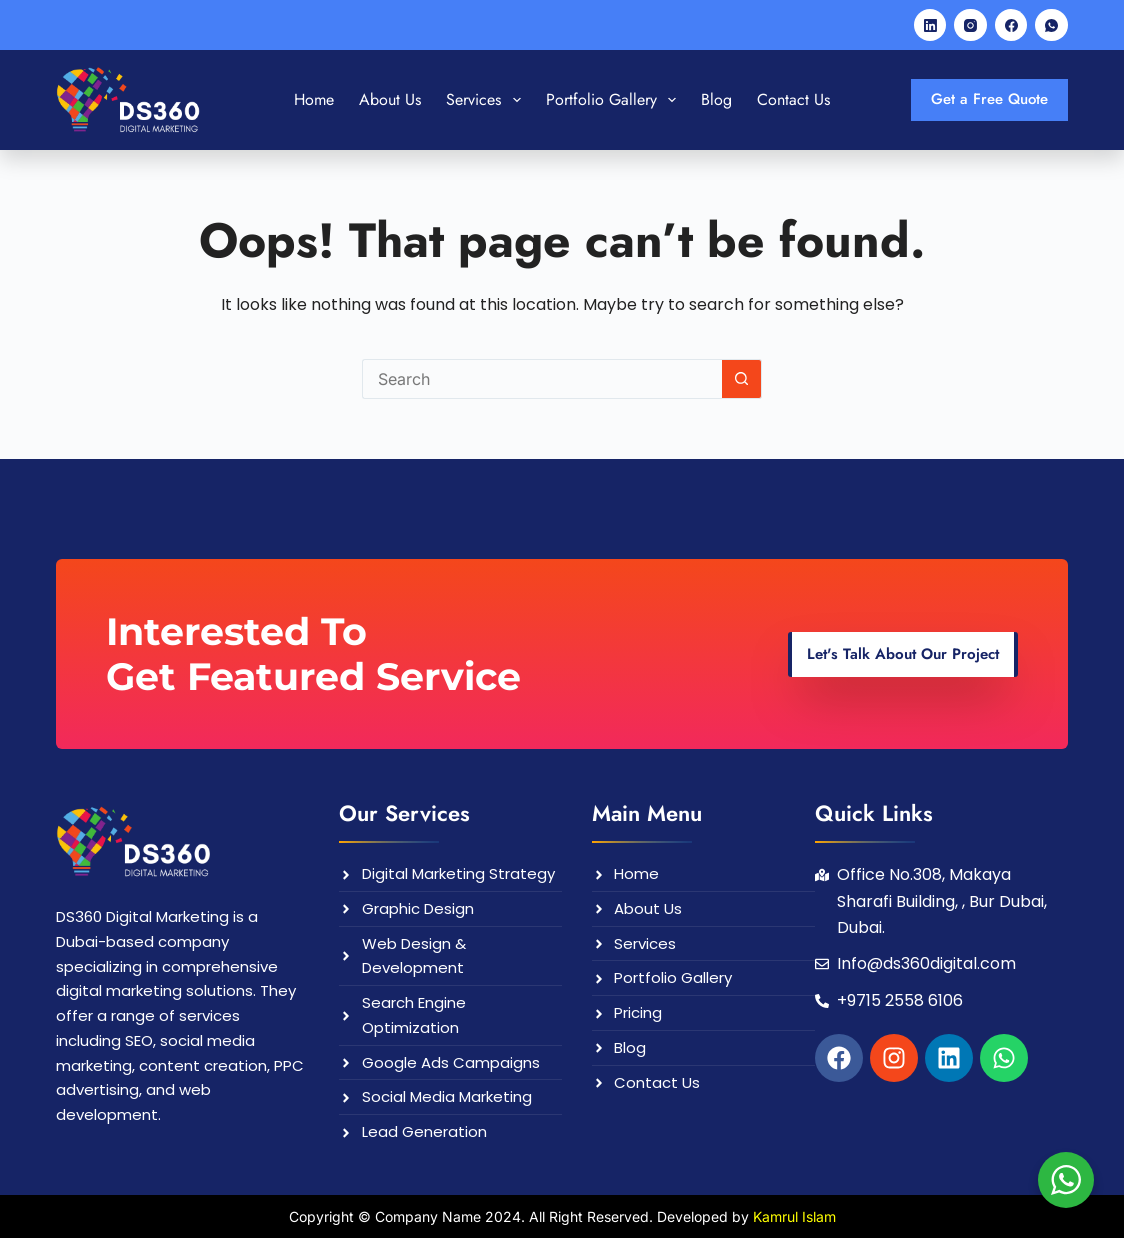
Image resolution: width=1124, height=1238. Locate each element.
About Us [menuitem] (390, 99)
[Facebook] (1011, 25)
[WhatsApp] (1051, 25)
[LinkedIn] (930, 25)
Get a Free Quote (989, 99)
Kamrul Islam (794, 1216)
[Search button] (742, 379)
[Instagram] (970, 25)
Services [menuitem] (487, 100)
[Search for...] (542, 379)
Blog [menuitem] (716, 99)
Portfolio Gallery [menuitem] (615, 100)
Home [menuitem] (314, 99)
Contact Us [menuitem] (793, 99)
